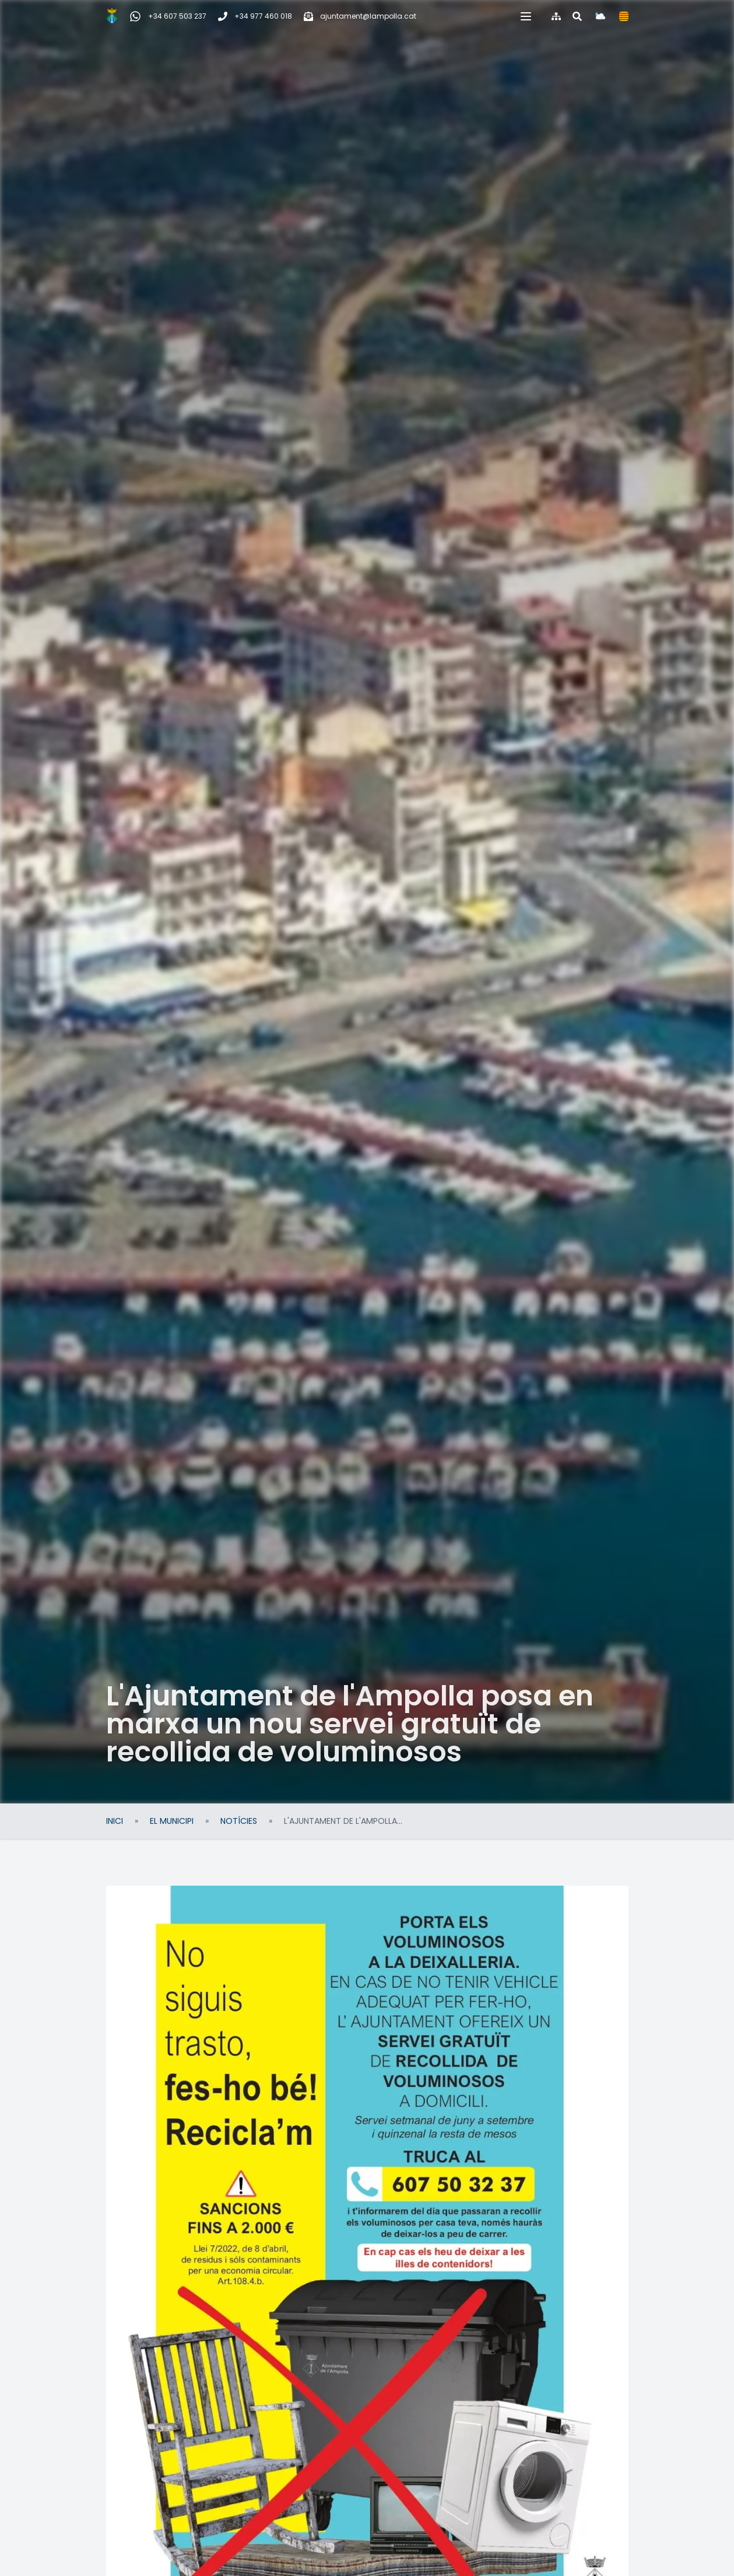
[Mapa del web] (556, 16)
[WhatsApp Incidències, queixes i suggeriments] (167, 16)
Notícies (238, 1821)
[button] (526, 16)
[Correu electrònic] (360, 16)
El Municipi (172, 1821)
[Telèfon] (255, 16)
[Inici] (112, 16)
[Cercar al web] (577, 16)
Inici (114, 1821)
